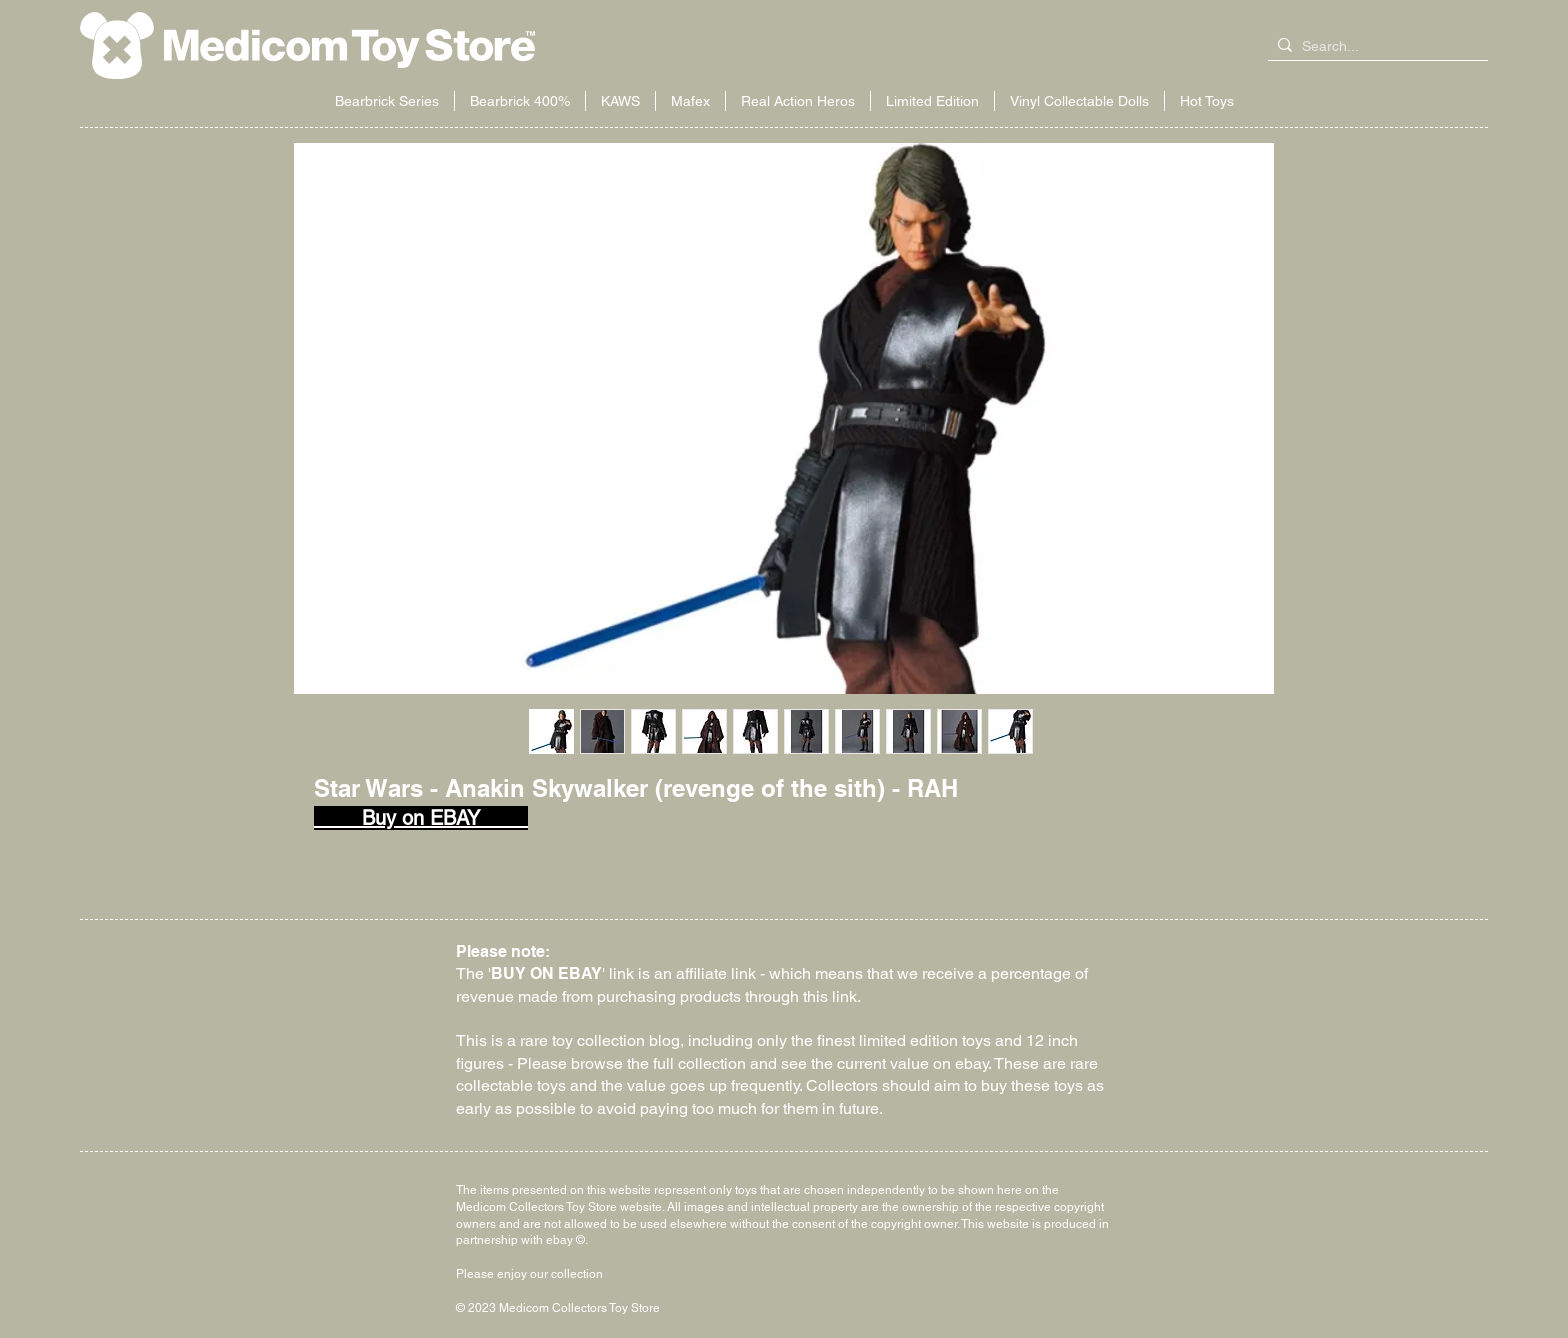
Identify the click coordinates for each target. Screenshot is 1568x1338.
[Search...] (1374, 47)
